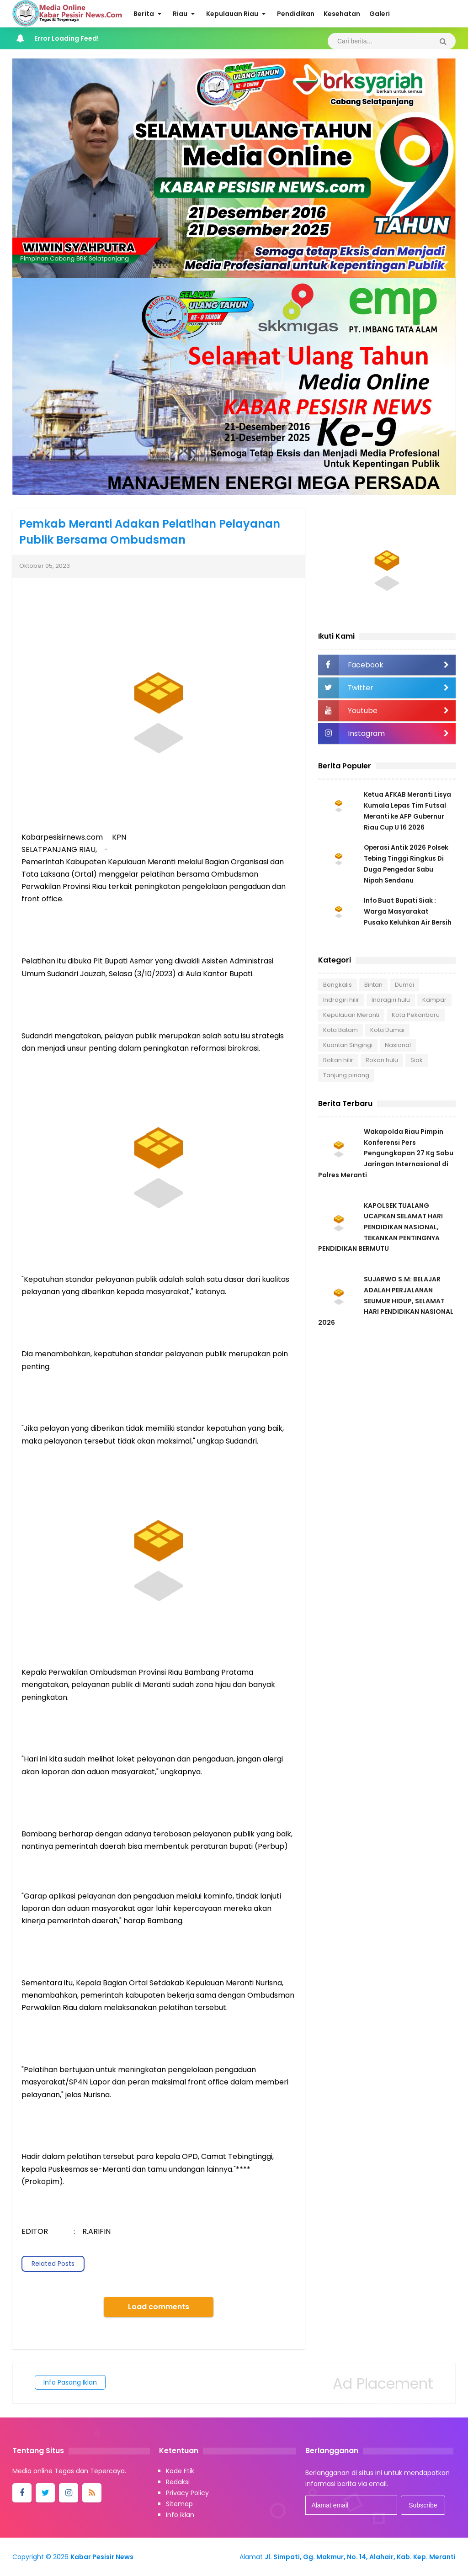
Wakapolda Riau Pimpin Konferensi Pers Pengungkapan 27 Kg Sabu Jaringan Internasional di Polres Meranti (385, 1153)
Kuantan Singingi (347, 1045)
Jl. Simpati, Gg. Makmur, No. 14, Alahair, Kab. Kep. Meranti (360, 2556)
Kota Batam (340, 1030)
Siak (416, 1060)
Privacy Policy (187, 2492)
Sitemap (179, 2503)
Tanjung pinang (346, 1075)
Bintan (373, 984)
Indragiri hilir (341, 999)
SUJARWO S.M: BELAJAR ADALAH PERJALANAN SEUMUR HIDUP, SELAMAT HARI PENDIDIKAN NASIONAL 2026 (385, 1303)
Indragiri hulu (391, 999)
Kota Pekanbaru (416, 1014)
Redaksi (178, 2481)
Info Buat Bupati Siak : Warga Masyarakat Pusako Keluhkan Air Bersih (408, 911)
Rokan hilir (338, 1060)
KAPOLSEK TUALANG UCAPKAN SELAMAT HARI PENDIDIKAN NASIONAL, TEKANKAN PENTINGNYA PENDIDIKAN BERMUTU (380, 1228)
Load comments (158, 2306)
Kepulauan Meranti (351, 1014)
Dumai (404, 984)
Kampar (434, 999)
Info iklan (180, 2514)
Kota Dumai (387, 1030)
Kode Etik (180, 2470)
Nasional (398, 1045)
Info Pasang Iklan (70, 2382)
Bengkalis (337, 984)
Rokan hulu (382, 1060)
